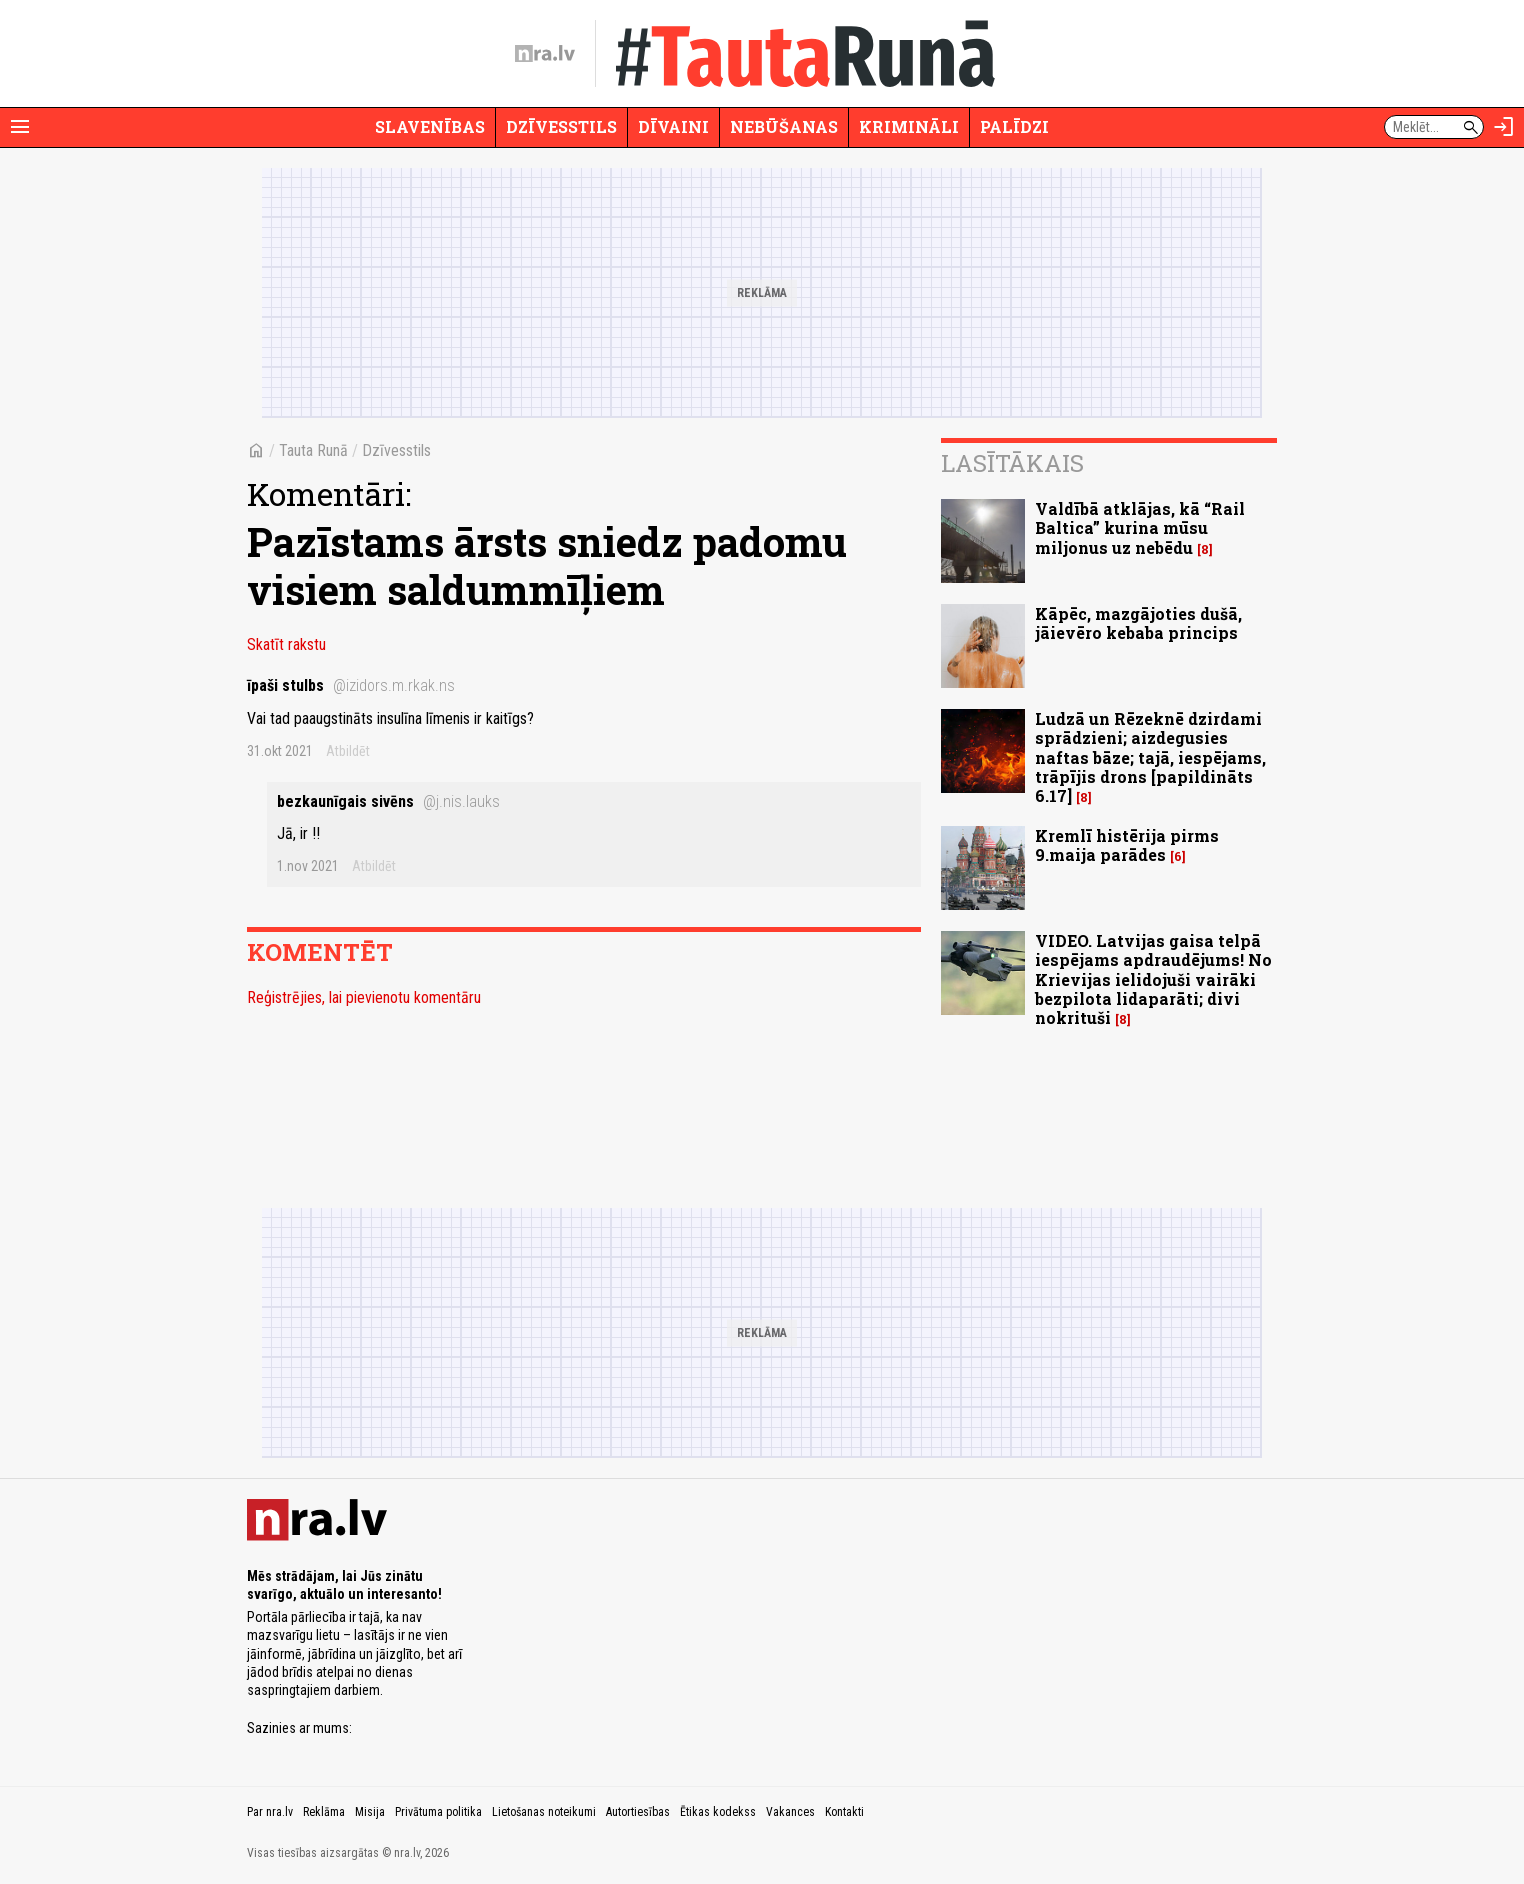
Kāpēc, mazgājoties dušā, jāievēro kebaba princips (1138, 623)
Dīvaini (673, 126)
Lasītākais (1012, 463)
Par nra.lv (270, 1812)
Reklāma (324, 1812)
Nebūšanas (784, 126)
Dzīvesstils (561, 126)
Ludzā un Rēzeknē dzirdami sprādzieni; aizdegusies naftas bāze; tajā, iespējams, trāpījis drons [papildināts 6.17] (1150, 757)
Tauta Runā (313, 450)
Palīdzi (1014, 126)
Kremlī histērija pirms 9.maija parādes (1127, 845)
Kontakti (844, 1812)
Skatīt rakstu (286, 644)
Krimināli (909, 126)
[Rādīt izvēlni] (20, 127)
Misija (370, 1812)
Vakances (790, 1812)
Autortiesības (638, 1812)
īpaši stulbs (351, 685)
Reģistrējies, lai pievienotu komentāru (364, 997)
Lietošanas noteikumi (544, 1812)
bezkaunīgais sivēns (388, 801)
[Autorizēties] (1504, 127)
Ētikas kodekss (718, 1812)
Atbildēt (348, 751)
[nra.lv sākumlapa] (545, 54)
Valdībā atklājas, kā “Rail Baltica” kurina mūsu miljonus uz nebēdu (1140, 527)
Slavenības (430, 126)
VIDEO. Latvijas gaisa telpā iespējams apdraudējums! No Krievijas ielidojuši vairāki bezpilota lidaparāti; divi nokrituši (1153, 979)
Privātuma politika (438, 1812)
